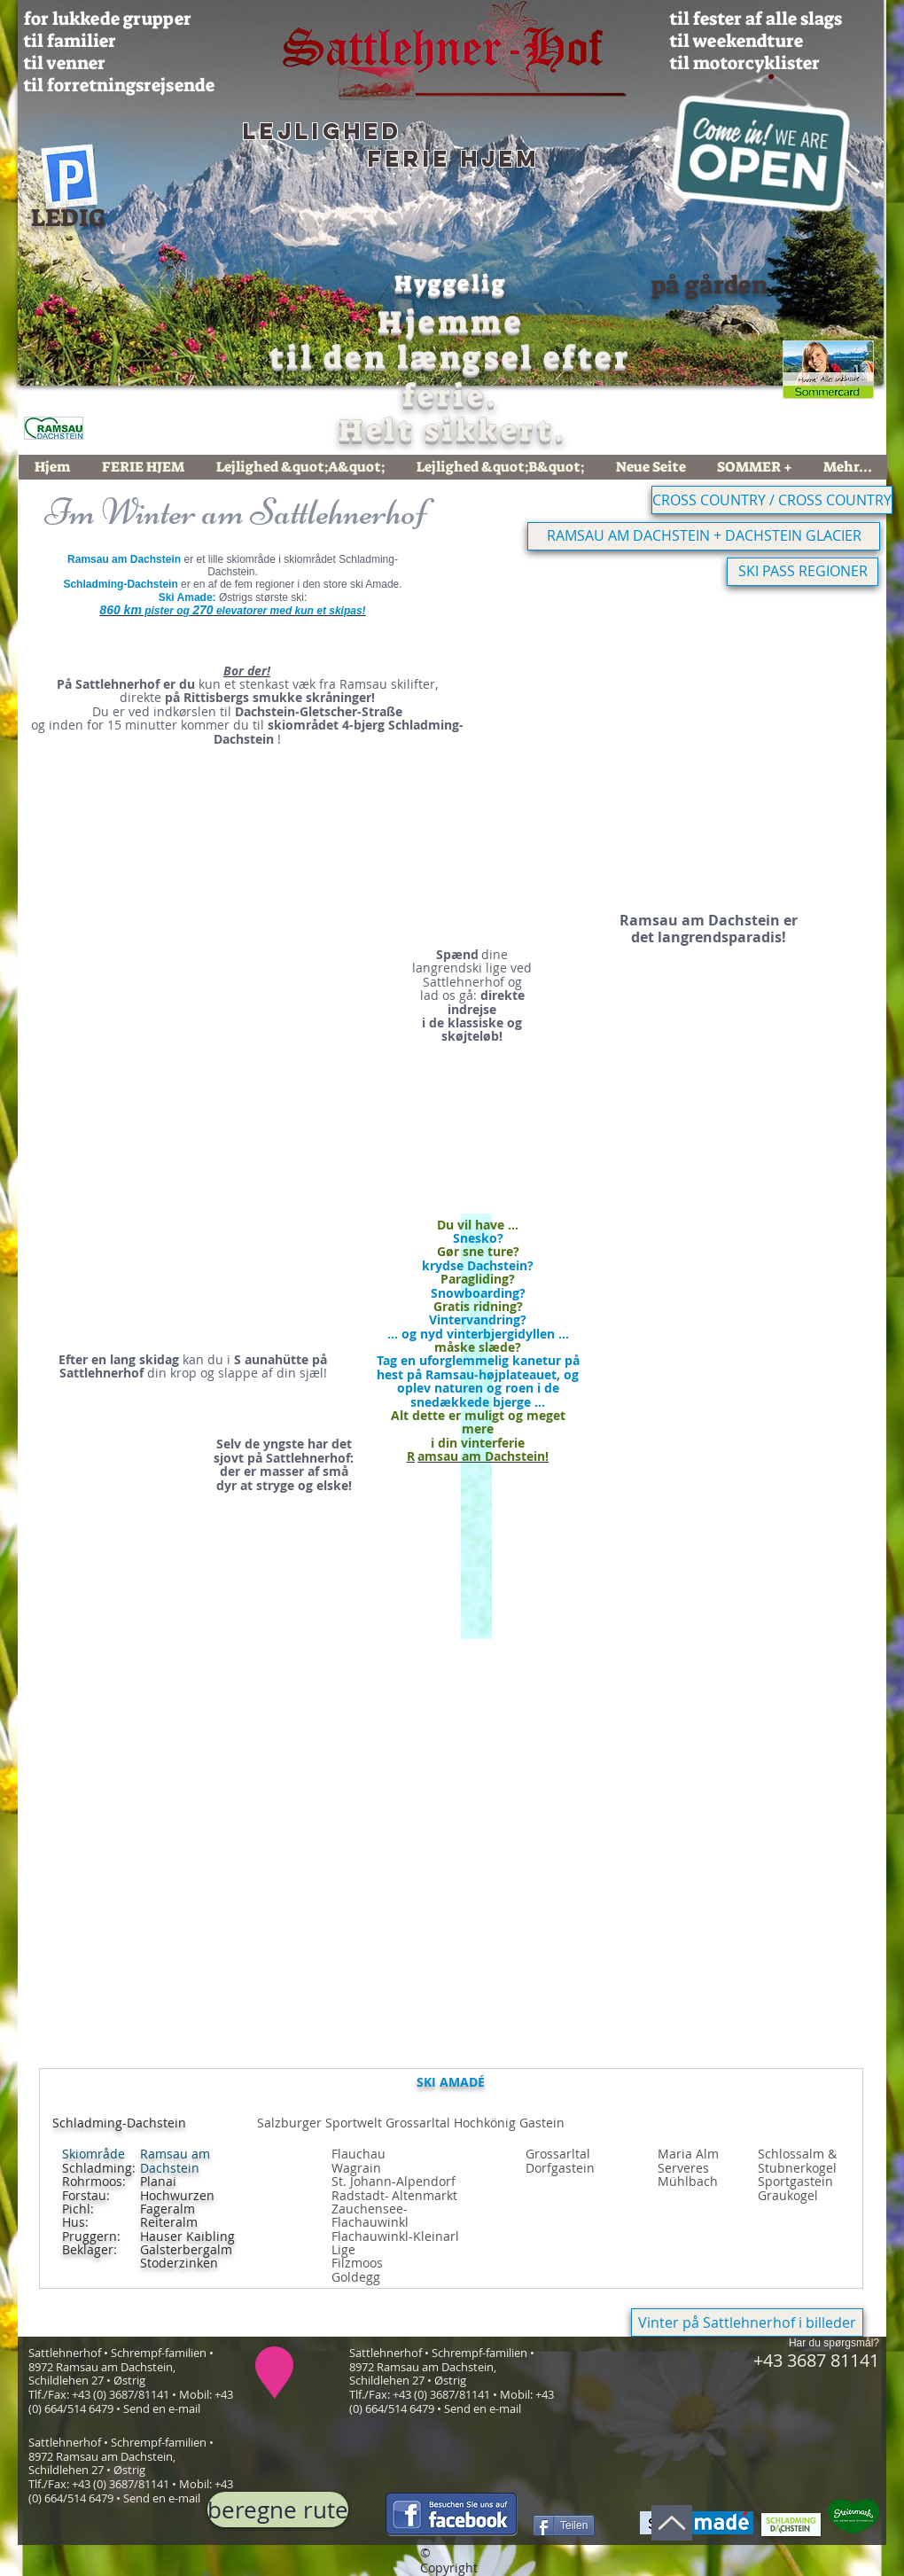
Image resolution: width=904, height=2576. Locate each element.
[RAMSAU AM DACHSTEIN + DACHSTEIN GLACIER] (703, 536)
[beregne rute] (277, 2509)
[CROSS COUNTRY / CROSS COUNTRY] (771, 500)
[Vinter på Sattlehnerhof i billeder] (747, 2322)
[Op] (671, 2523)
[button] (665, 741)
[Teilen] (564, 2525)
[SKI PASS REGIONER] (802, 572)
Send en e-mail (161, 2408)
